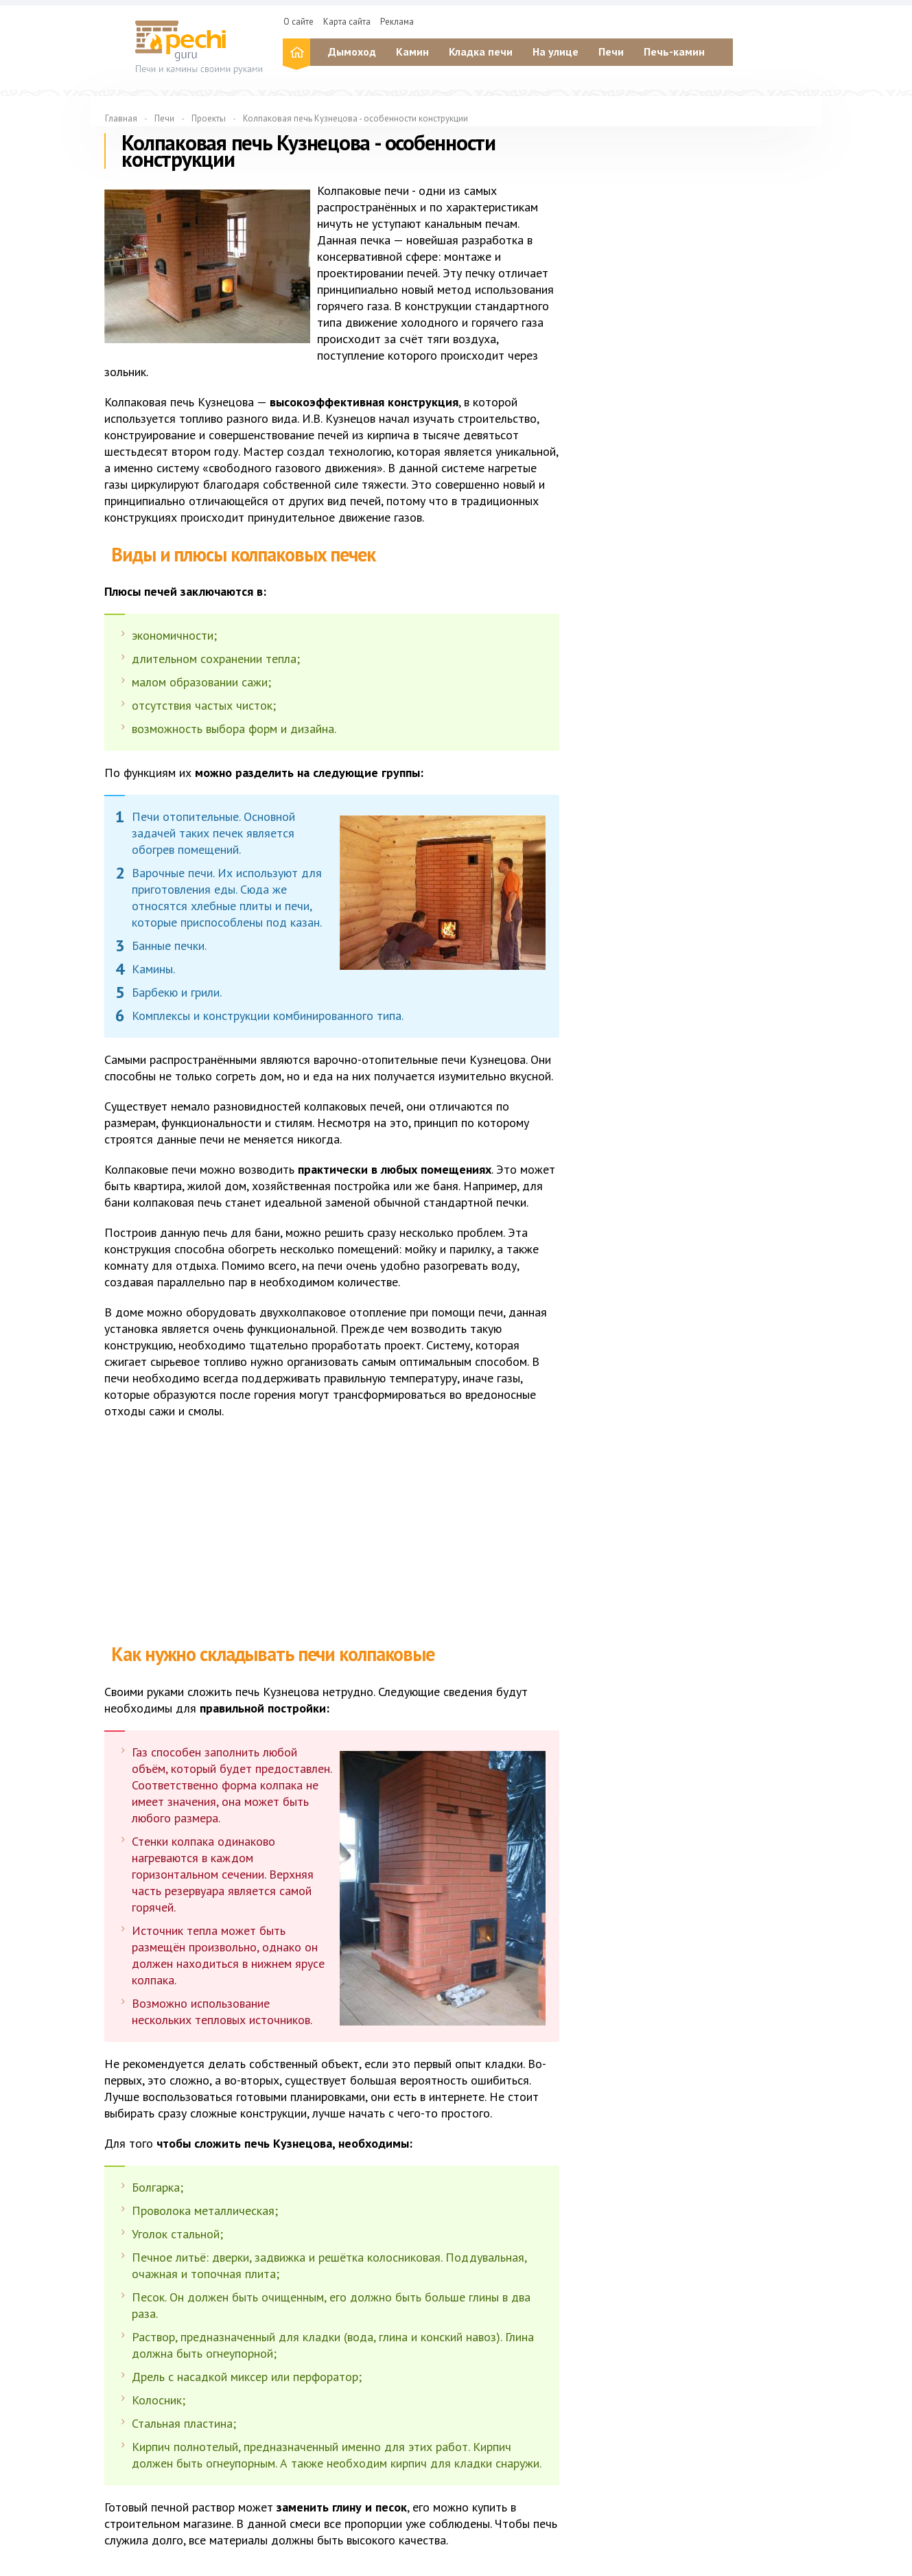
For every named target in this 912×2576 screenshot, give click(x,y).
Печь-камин (674, 51)
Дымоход (352, 51)
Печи (611, 51)
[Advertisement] (331, 1529)
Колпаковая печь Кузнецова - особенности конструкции (355, 118)
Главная (121, 118)
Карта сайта (347, 21)
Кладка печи (481, 51)
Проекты (208, 118)
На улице (555, 51)
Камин (412, 51)
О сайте (298, 21)
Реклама (397, 21)
